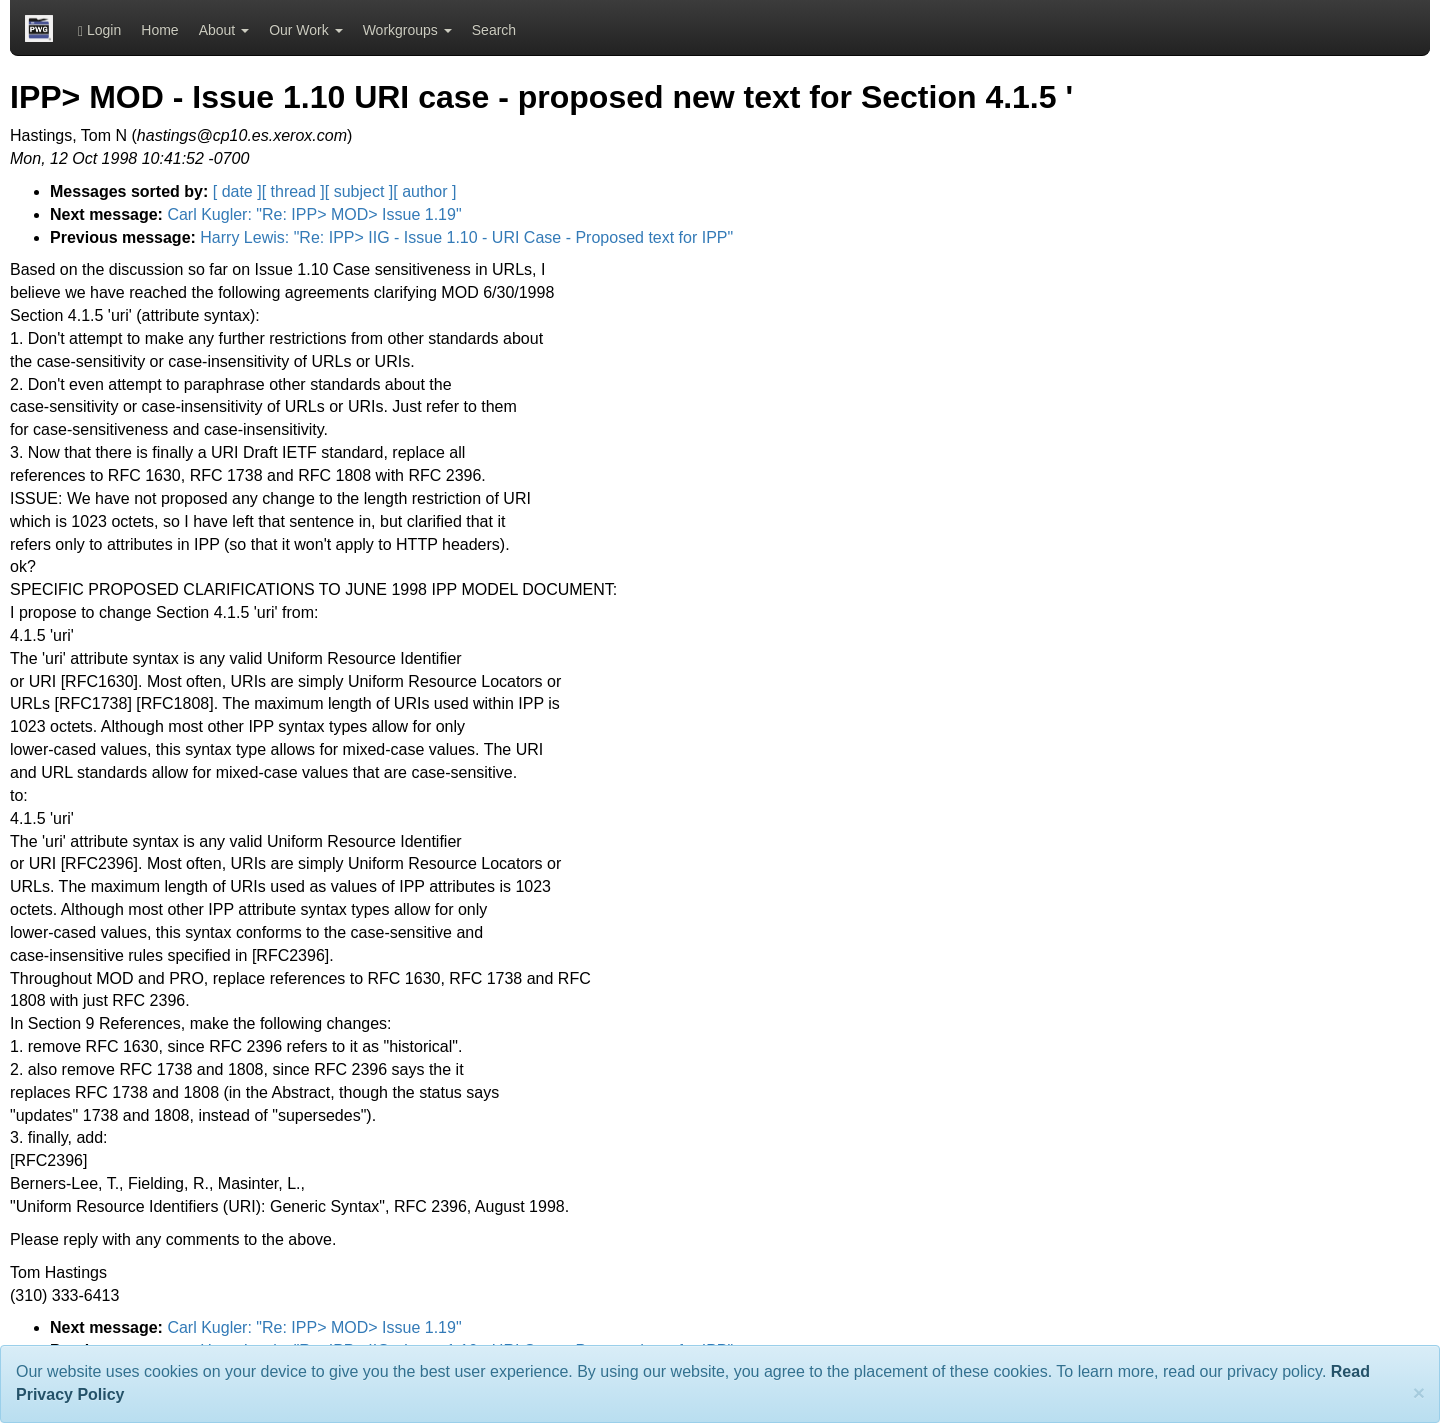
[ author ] (424, 191)
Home (159, 30)
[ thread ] (293, 191)
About (224, 30)
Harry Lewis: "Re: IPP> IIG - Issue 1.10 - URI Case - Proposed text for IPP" (466, 237)
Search (494, 30)
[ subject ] (359, 191)
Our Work (306, 30)
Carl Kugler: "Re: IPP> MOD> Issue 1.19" (314, 214)
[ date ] (237, 191)
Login (99, 30)
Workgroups (407, 30)
